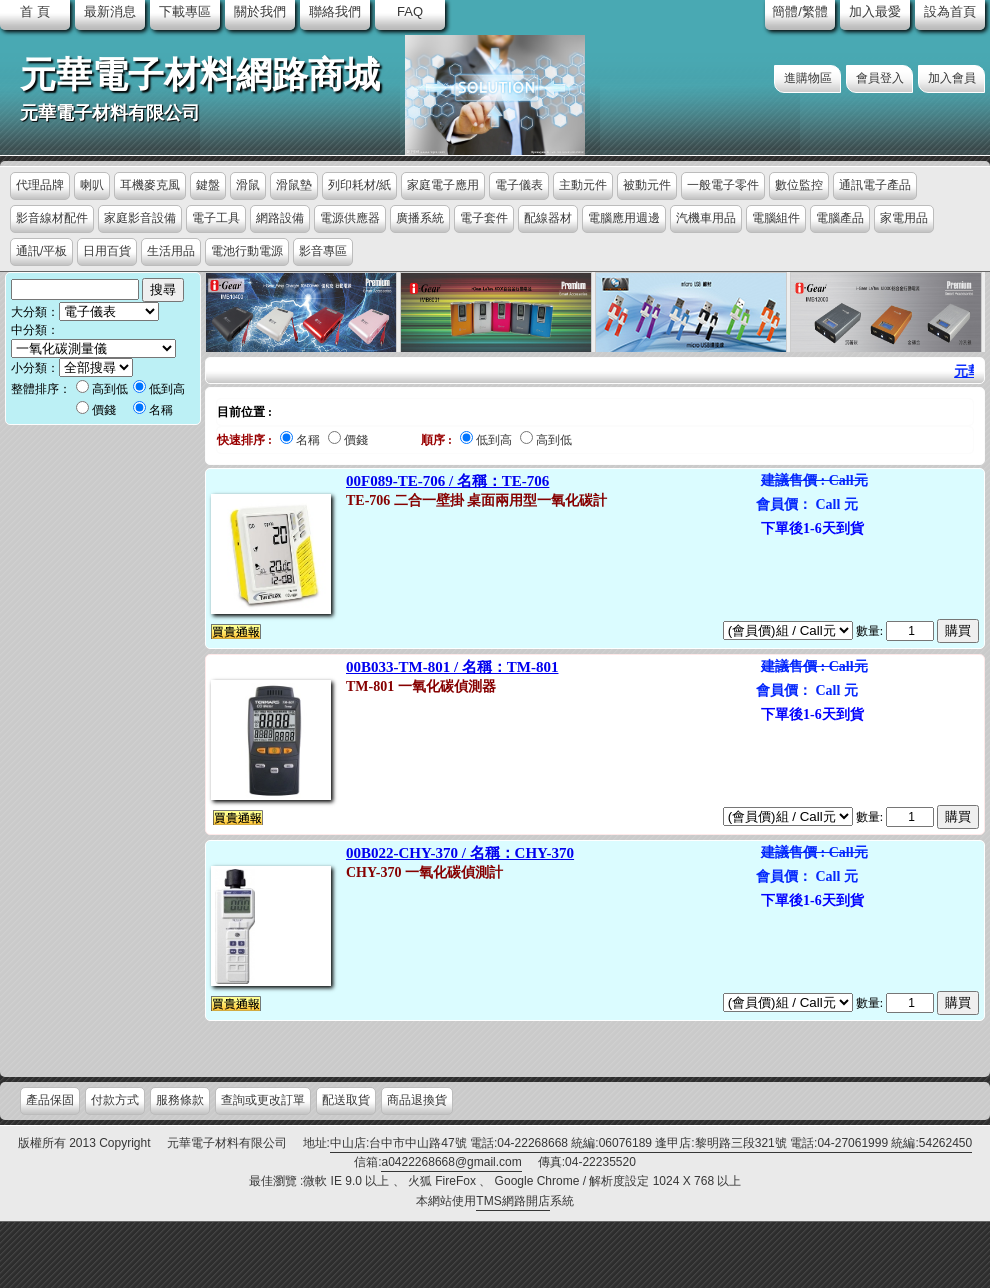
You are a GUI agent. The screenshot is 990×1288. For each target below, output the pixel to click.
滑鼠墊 (294, 185)
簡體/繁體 (800, 11)
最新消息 (110, 11)
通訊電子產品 (875, 185)
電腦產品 (840, 218)
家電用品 (904, 218)
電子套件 (484, 218)
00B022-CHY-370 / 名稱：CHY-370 (460, 853)
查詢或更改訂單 (263, 1100)
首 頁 (35, 11)
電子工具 (216, 218)
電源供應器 (350, 218)
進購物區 (808, 78)
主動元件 (583, 185)
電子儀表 (519, 185)
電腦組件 (776, 218)
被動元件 (647, 185)
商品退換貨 (417, 1100)
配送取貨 (346, 1100)
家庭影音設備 (140, 218)
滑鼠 (248, 185)
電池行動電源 (247, 251)
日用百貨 (107, 251)
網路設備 (280, 218)
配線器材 (548, 218)
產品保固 (50, 1100)
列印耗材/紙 (359, 185)
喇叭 (92, 185)
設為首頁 (950, 11)
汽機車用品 (706, 218)
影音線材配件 (52, 218)
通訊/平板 (41, 251)
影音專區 (323, 251)
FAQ (410, 11)
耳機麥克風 (150, 185)
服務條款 (180, 1100)
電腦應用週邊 (624, 218)
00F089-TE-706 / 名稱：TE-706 (447, 481)
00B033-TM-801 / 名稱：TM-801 (452, 667)
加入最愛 (875, 11)
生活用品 (171, 251)
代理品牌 (40, 185)
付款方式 (115, 1100)
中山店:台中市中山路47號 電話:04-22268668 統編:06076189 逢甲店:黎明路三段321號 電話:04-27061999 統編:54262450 (651, 1143)
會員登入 (880, 78)
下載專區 (185, 11)
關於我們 (260, 11)
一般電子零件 (723, 185)
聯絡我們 (335, 11)
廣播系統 (420, 218)
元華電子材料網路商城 (200, 75)
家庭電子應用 (443, 185)
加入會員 (952, 78)
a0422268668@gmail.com (451, 1162)
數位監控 (799, 185)
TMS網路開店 (512, 1201)
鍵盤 (208, 185)
